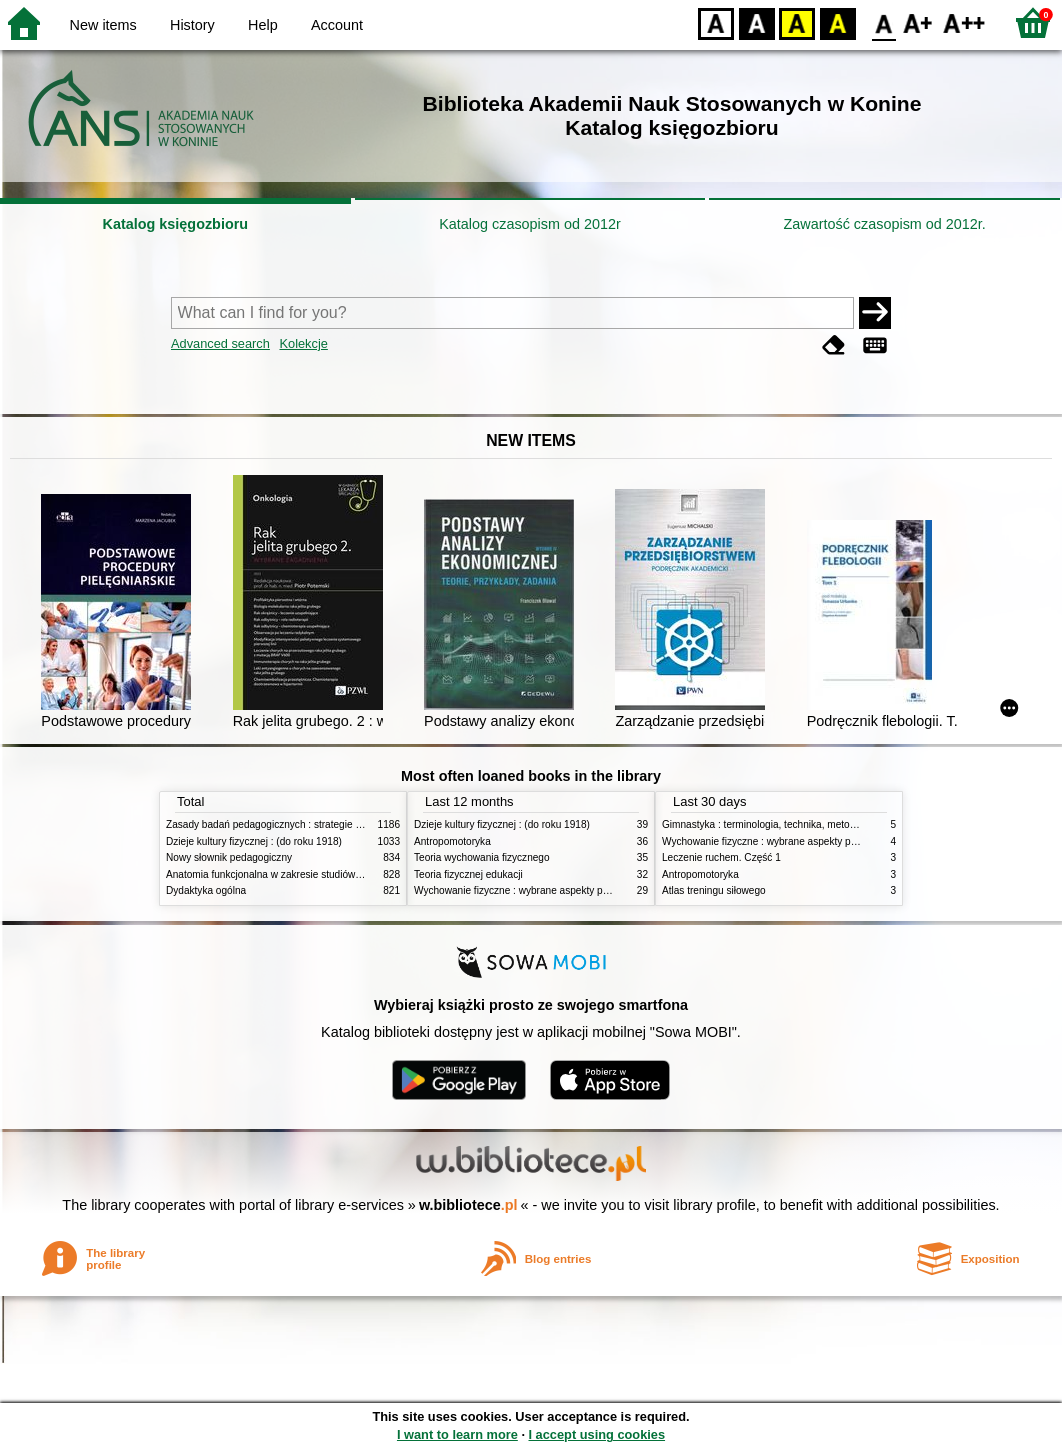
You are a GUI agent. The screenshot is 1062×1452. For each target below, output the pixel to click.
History (192, 25)
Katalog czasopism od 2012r (530, 224)
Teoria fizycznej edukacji (468, 874)
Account (337, 25)
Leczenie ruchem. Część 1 (721, 857)
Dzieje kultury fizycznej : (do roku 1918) (254, 841)
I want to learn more (457, 1434)
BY (837, 22)
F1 (918, 22)
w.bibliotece (468, 1205)
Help (263, 25)
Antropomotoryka (452, 841)
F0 (883, 22)
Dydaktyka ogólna (206, 890)
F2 (964, 22)
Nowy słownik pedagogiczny (229, 857)
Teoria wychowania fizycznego (482, 857)
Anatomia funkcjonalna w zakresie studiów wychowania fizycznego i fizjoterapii (341, 874)
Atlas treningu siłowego (714, 890)
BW (757, 22)
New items (103, 25)
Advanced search (220, 343)
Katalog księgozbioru (176, 224)
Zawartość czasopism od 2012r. (884, 224)
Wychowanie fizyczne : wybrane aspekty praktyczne (530, 890)
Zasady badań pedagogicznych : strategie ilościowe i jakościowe (309, 824)
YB (796, 22)
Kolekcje (303, 343)
